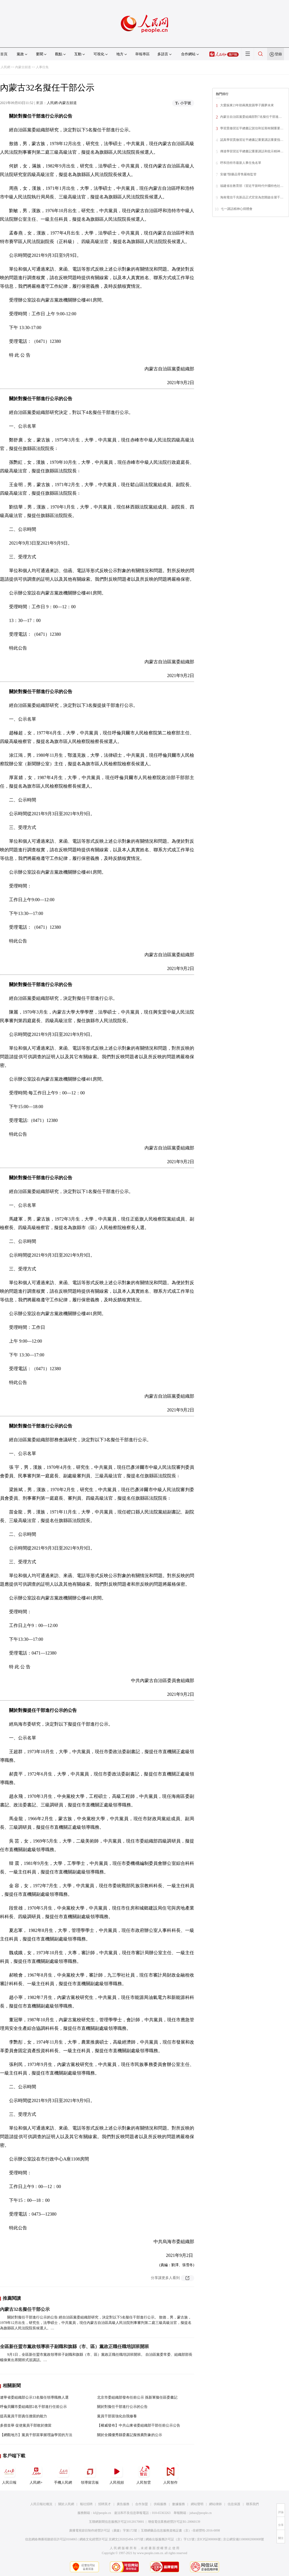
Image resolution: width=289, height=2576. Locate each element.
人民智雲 (143, 2474)
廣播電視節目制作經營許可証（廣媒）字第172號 (103, 2530)
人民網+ (36, 2474)
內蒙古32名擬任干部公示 (25, 2309)
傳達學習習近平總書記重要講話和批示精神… (251, 151)
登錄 (278, 54)
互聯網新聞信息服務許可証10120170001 (116, 2521)
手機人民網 (63, 2474)
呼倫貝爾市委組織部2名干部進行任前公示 (33, 2407)
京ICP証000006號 (209, 2539)
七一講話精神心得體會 (236, 209)
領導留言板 (90, 2474)
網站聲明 (197, 2504)
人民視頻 (117, 2474)
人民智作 (170, 2474)
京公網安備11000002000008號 (243, 2539)
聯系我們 (252, 2504)
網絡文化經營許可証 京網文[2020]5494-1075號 (111, 2539)
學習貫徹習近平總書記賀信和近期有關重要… (251, 128)
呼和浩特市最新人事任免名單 (240, 163)
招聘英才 (104, 2504)
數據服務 (178, 2504)
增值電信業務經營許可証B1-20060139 (174, 2521)
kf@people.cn (102, 2513)
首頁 (3, 54)
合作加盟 (141, 2504)
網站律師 (215, 2504)
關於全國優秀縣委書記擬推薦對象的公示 (129, 2435)
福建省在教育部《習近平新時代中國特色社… (251, 186)
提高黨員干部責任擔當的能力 (23, 2416)
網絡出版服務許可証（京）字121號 (170, 2539)
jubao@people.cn (200, 2513)
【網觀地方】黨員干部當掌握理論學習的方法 (36, 2435)
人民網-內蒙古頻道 (62, 103)
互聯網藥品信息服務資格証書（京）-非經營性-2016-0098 (180, 2530)
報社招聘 (86, 2504)
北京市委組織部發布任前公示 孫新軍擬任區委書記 (137, 2397)
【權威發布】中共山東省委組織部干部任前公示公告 (138, 2425)
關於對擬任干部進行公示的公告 (122, 2407)
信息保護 (234, 2504)
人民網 (5, 67)
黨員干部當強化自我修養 (117, 2416)
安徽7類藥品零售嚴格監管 (238, 174)
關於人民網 (66, 2504)
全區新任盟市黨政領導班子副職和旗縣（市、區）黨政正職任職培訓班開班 (74, 2346)
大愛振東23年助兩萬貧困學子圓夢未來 (247, 105)
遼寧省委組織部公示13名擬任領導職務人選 (34, 2397)
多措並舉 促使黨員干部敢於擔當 (25, 2425)
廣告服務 (123, 2504)
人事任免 (42, 67)
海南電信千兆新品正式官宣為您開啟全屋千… (251, 197)
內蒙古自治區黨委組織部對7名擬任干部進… (251, 116)
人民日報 (9, 2474)
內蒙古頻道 (23, 67)
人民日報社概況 (41, 2504)
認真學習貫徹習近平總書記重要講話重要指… (251, 140)
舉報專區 (142, 54)
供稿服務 (160, 2504)
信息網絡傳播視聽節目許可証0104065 (51, 2539)
